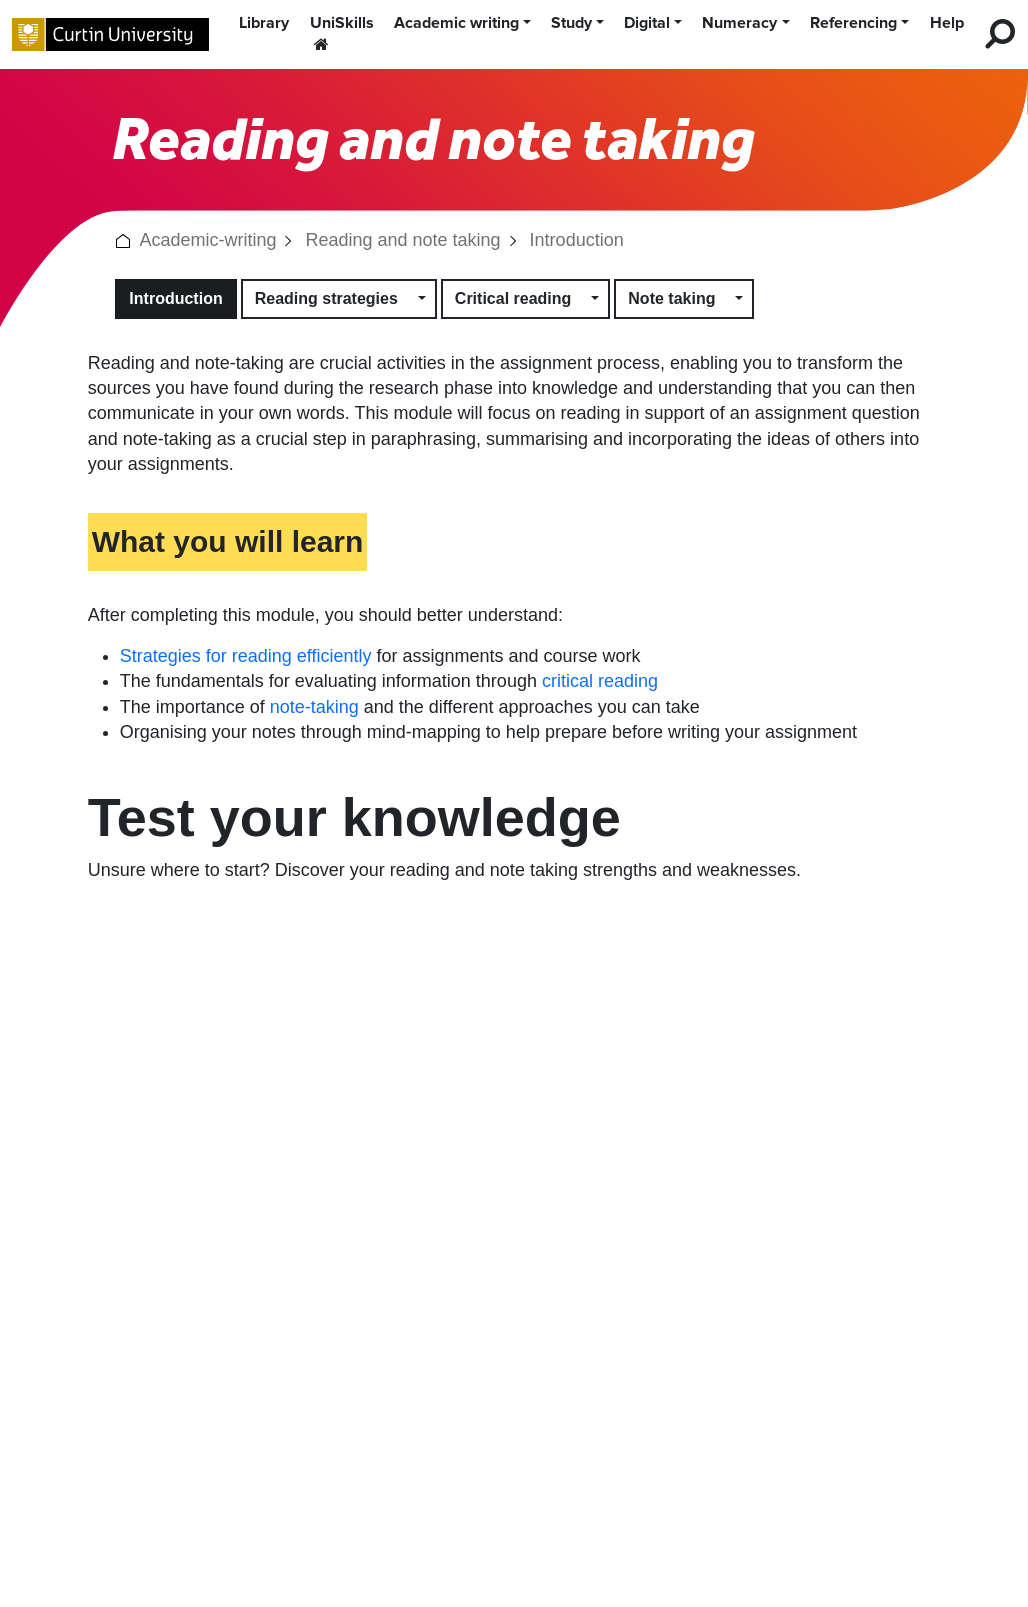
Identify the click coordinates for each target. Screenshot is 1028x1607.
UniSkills (342, 32)
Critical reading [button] (513, 298)
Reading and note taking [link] (402, 240)
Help (947, 23)
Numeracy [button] (739, 23)
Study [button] (571, 23)
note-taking (314, 707)
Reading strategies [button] (326, 298)
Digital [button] (647, 23)
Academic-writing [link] (207, 240)
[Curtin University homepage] (110, 34)
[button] (123, 240)
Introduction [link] (577, 240)
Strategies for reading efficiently (246, 656)
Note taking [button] (671, 298)
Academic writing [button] (456, 23)
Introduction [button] (175, 298)
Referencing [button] (853, 23)
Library (264, 23)
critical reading (600, 681)
